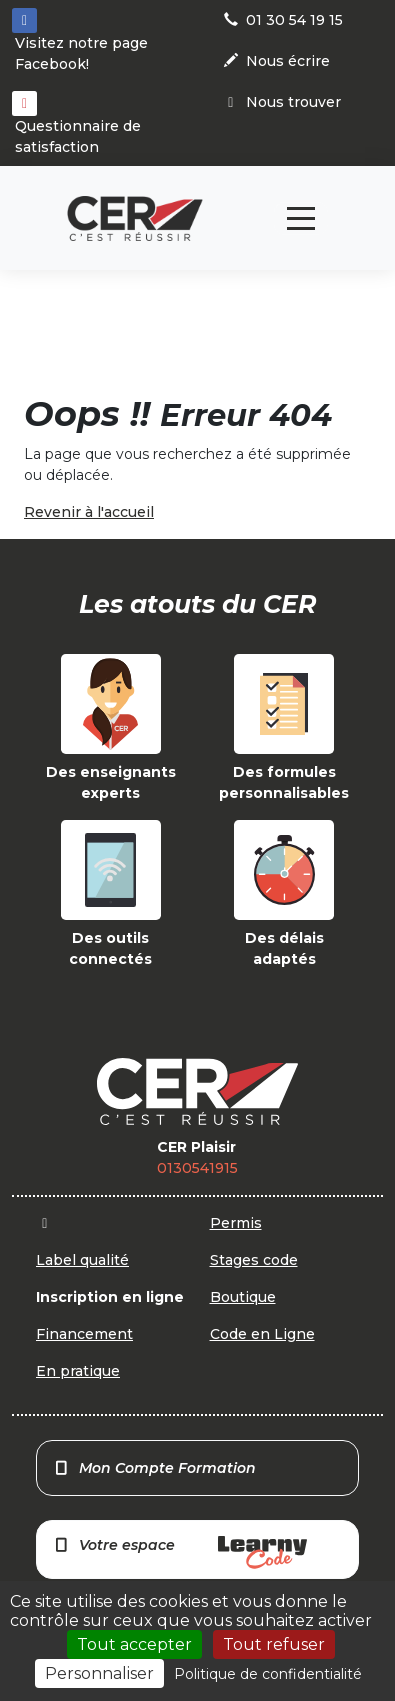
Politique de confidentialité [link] (268, 1674)
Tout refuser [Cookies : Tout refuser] (274, 1644)
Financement (84, 1334)
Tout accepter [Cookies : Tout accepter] (134, 1644)
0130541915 (197, 1168)
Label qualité (82, 1260)
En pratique (78, 1371)
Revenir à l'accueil (89, 512)
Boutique (243, 1297)
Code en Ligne (262, 1334)
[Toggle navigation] (301, 218)
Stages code (254, 1260)
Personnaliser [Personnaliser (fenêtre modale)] (99, 1673)
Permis (236, 1223)
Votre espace (180, 1552)
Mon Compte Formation (154, 1468)
